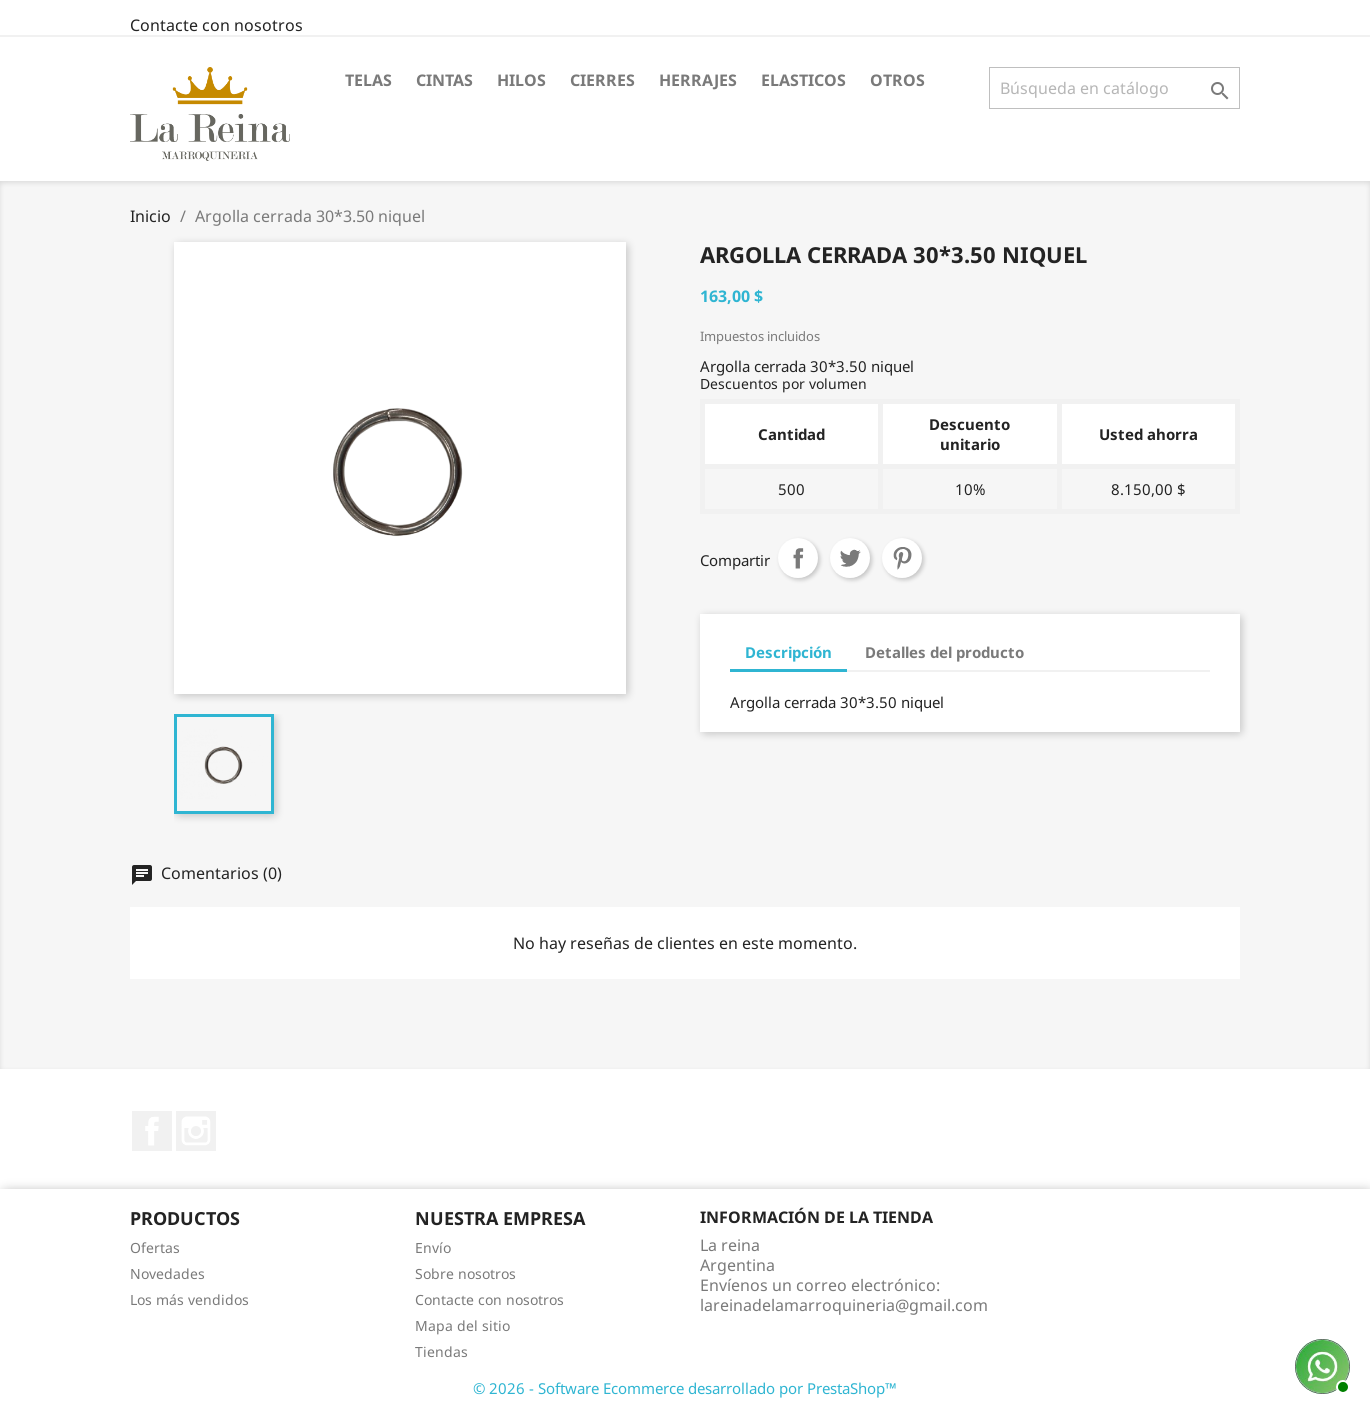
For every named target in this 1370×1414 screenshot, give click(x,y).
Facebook (152, 1131)
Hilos (521, 80)
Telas (368, 80)
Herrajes (698, 80)
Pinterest (902, 558)
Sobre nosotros (465, 1273)
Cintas (444, 80)
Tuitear (850, 558)
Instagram (196, 1131)
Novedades (167, 1273)
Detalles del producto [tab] (944, 652)
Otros (897, 80)
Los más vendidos (189, 1299)
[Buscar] (1114, 88)
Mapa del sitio (462, 1325)
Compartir (798, 558)
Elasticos (803, 80)
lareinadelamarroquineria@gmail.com (844, 1305)
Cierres (602, 80)
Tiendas (441, 1351)
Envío (433, 1247)
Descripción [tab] (788, 652)
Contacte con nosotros (216, 25)
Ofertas (155, 1247)
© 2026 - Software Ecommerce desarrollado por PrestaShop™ (685, 1388)
